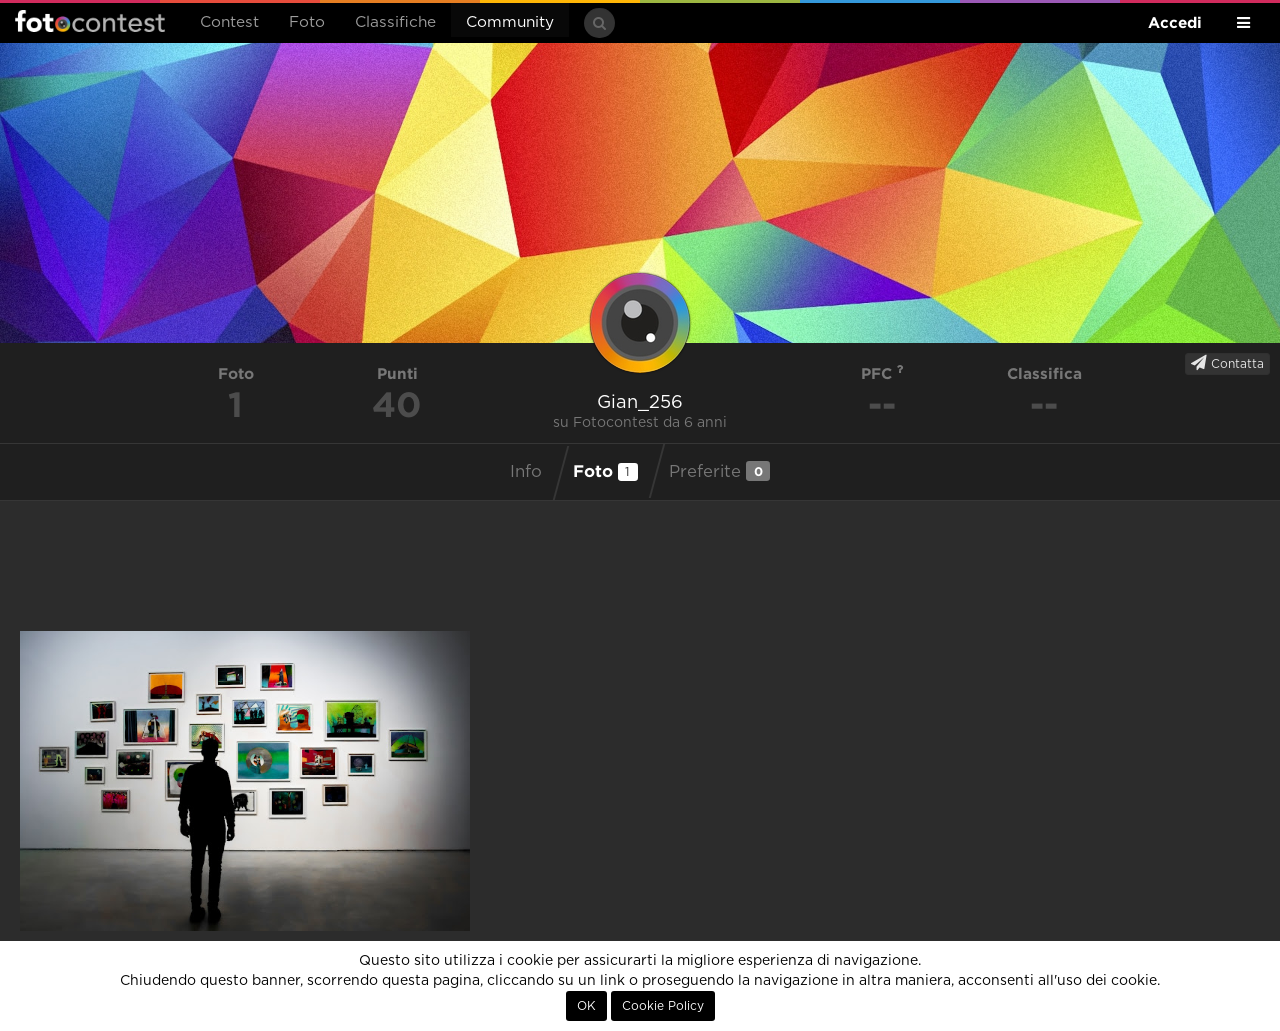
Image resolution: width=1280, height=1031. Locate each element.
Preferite (719, 471)
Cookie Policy (663, 1006)
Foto (307, 22)
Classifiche (395, 22)
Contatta (1227, 363)
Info (526, 472)
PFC (882, 373)
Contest (229, 22)
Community (510, 22)
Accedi (1175, 22)
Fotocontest (90, 21)
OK (586, 1006)
